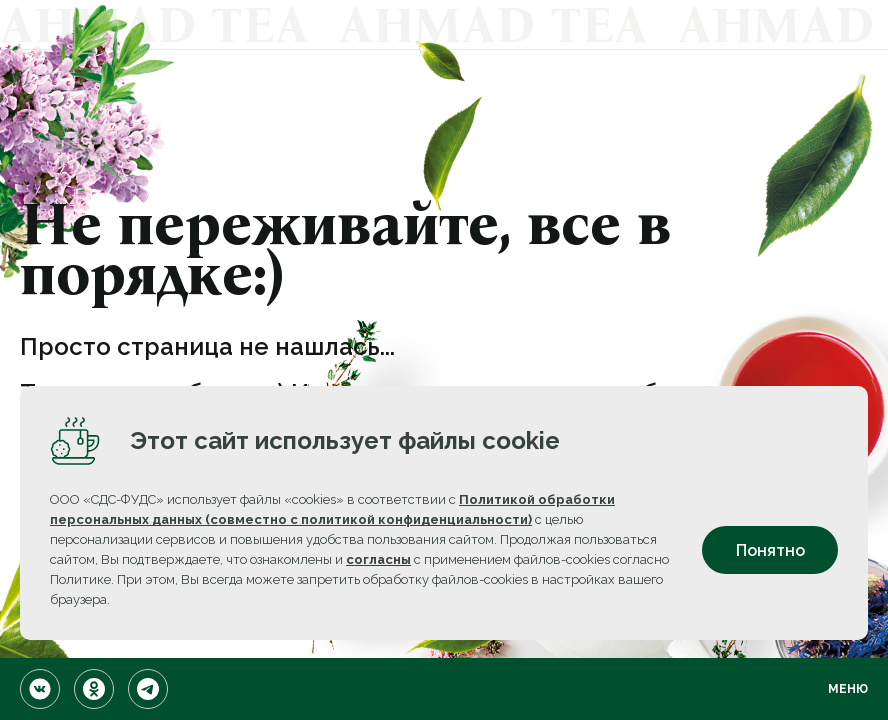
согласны (378, 559)
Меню (848, 689)
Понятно (770, 550)
